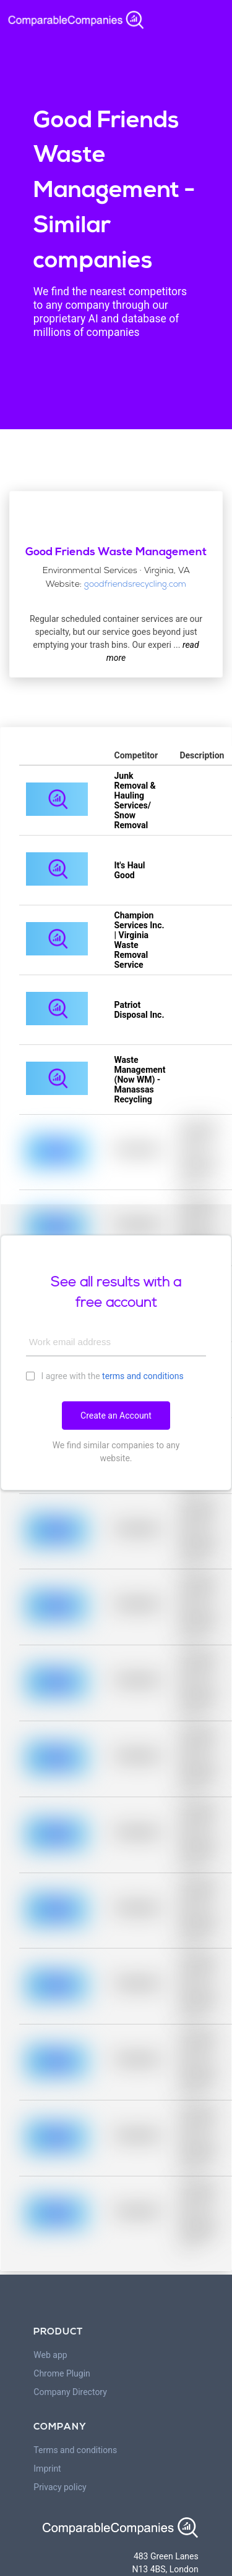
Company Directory (70, 2392)
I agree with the (105, 1375)
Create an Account (116, 1415)
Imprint (47, 2468)
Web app (50, 2355)
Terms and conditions (75, 2450)
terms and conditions (143, 1376)
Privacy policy (59, 2487)
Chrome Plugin (61, 2373)
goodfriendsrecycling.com (135, 584)
